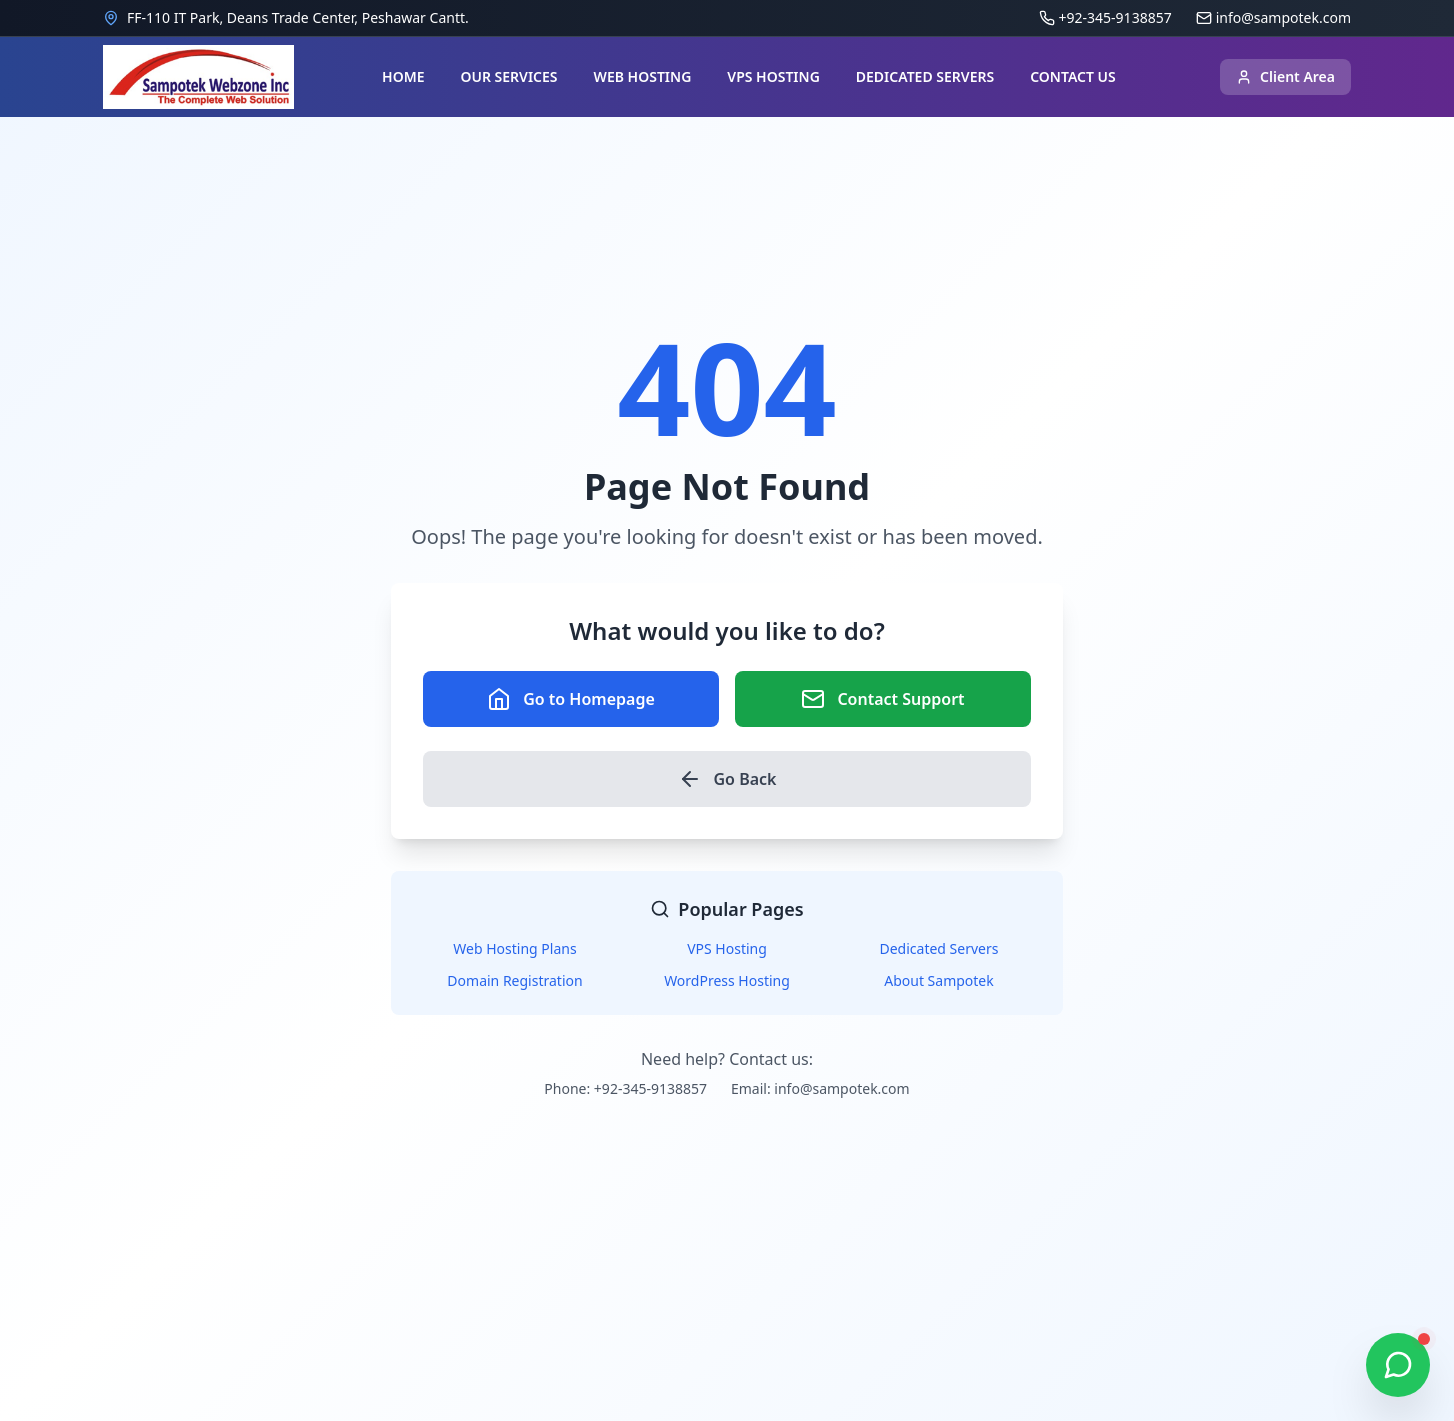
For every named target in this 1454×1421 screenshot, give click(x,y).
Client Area (1285, 76)
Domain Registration (514, 980)
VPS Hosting (727, 948)
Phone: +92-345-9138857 (625, 1088)
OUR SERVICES (508, 76)
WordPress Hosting (727, 980)
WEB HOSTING (643, 76)
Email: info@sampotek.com (820, 1088)
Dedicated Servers (939, 948)
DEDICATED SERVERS (925, 76)
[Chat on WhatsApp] (1398, 1365)
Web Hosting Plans (514, 948)
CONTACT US (1073, 76)
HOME (403, 76)
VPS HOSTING (773, 76)
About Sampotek (939, 980)
